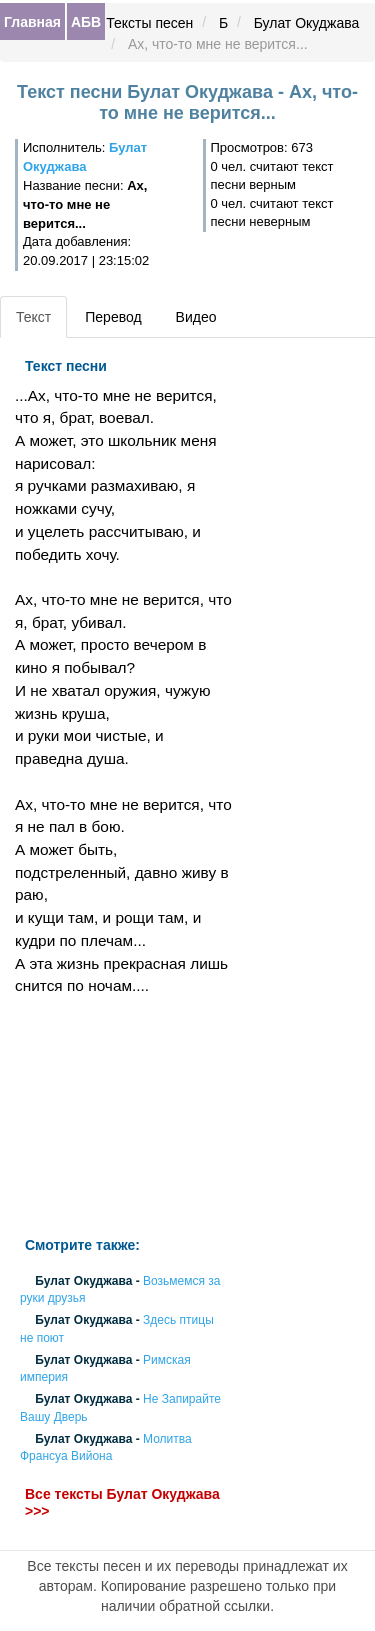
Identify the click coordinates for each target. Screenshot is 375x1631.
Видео (196, 317)
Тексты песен (149, 23)
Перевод (113, 317)
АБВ (86, 22)
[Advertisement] (125, 1117)
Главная (32, 22)
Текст (33, 317)
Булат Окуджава (307, 23)
